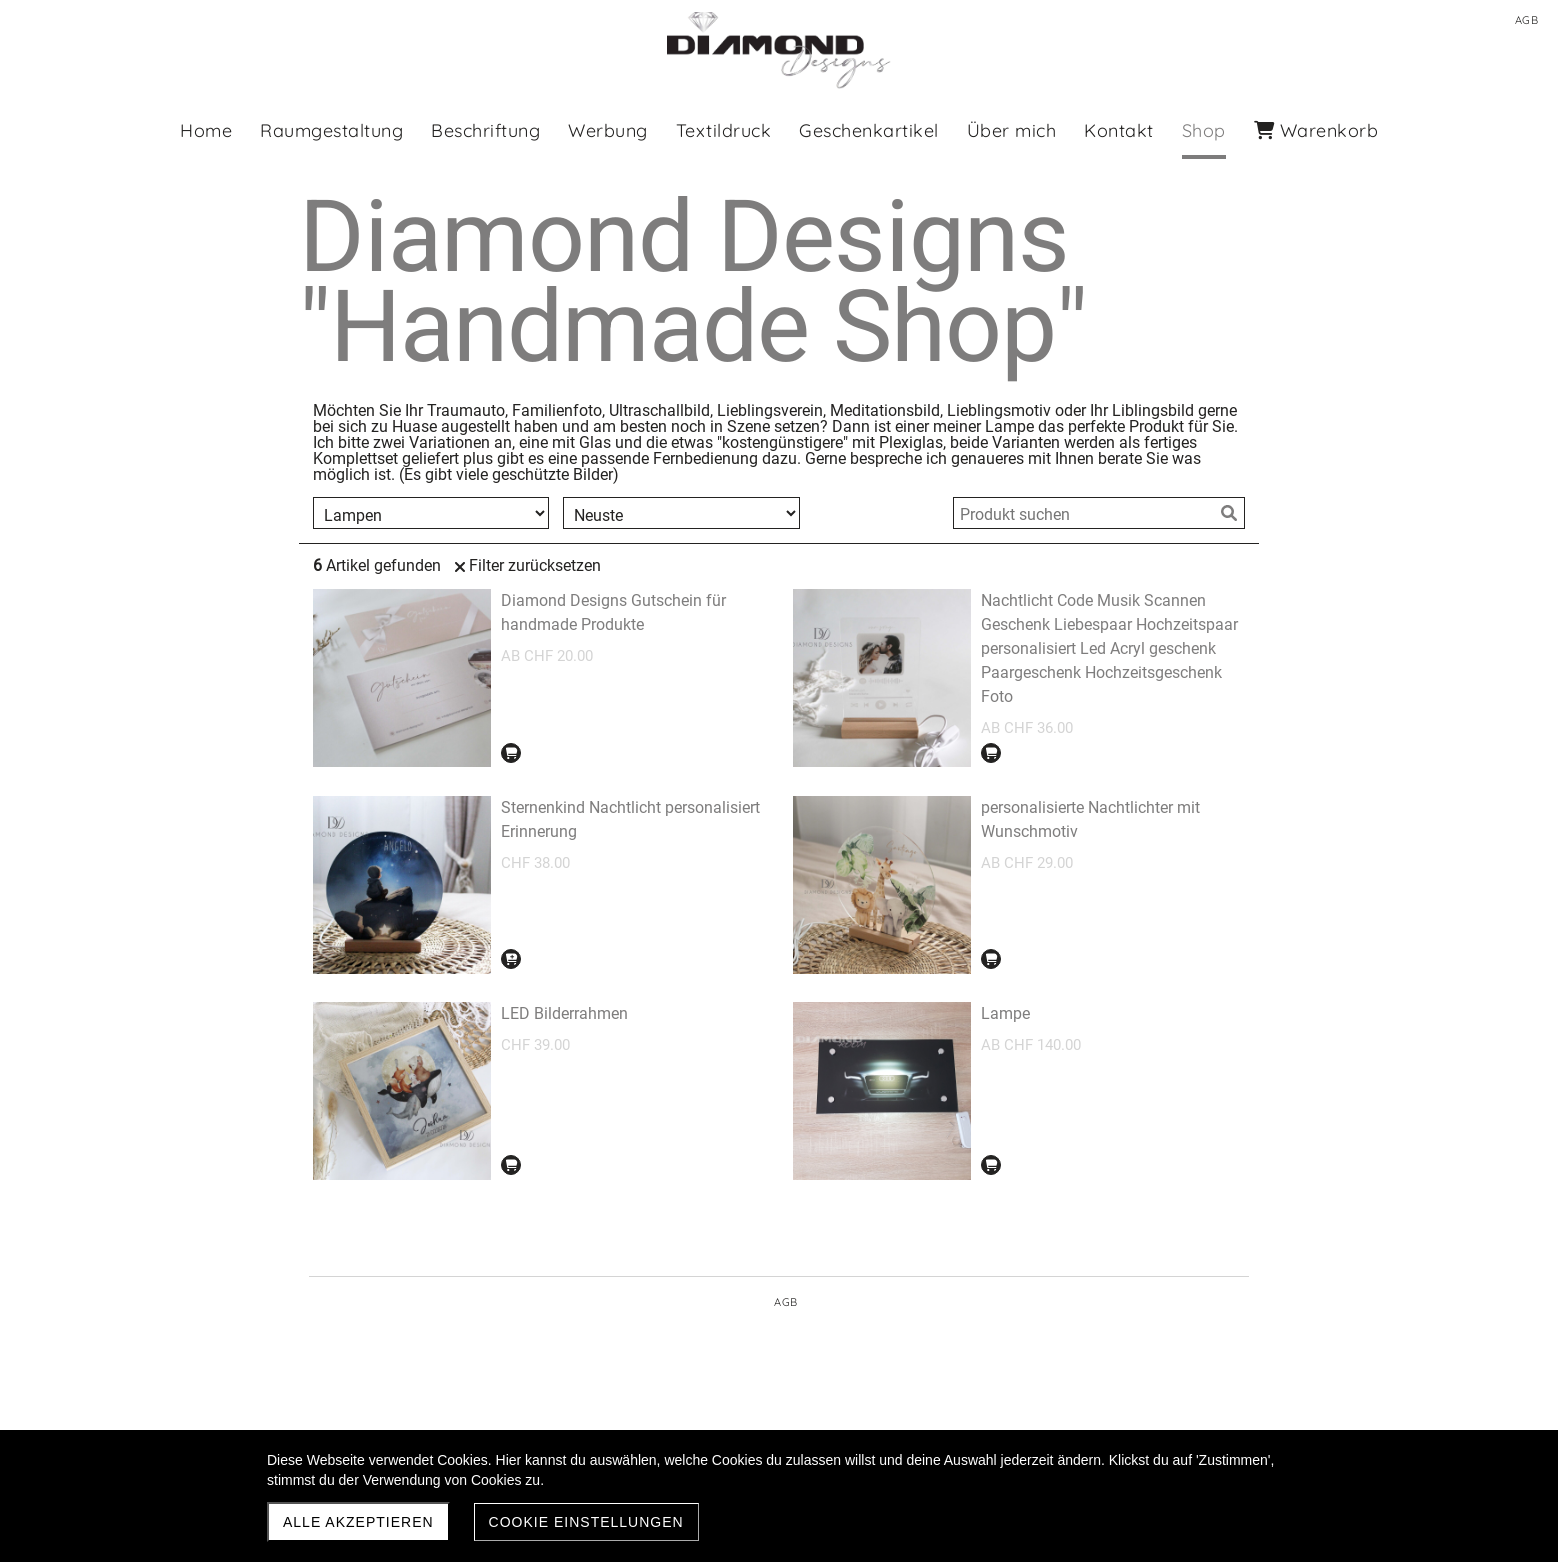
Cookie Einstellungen (586, 1522)
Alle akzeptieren (358, 1522)
